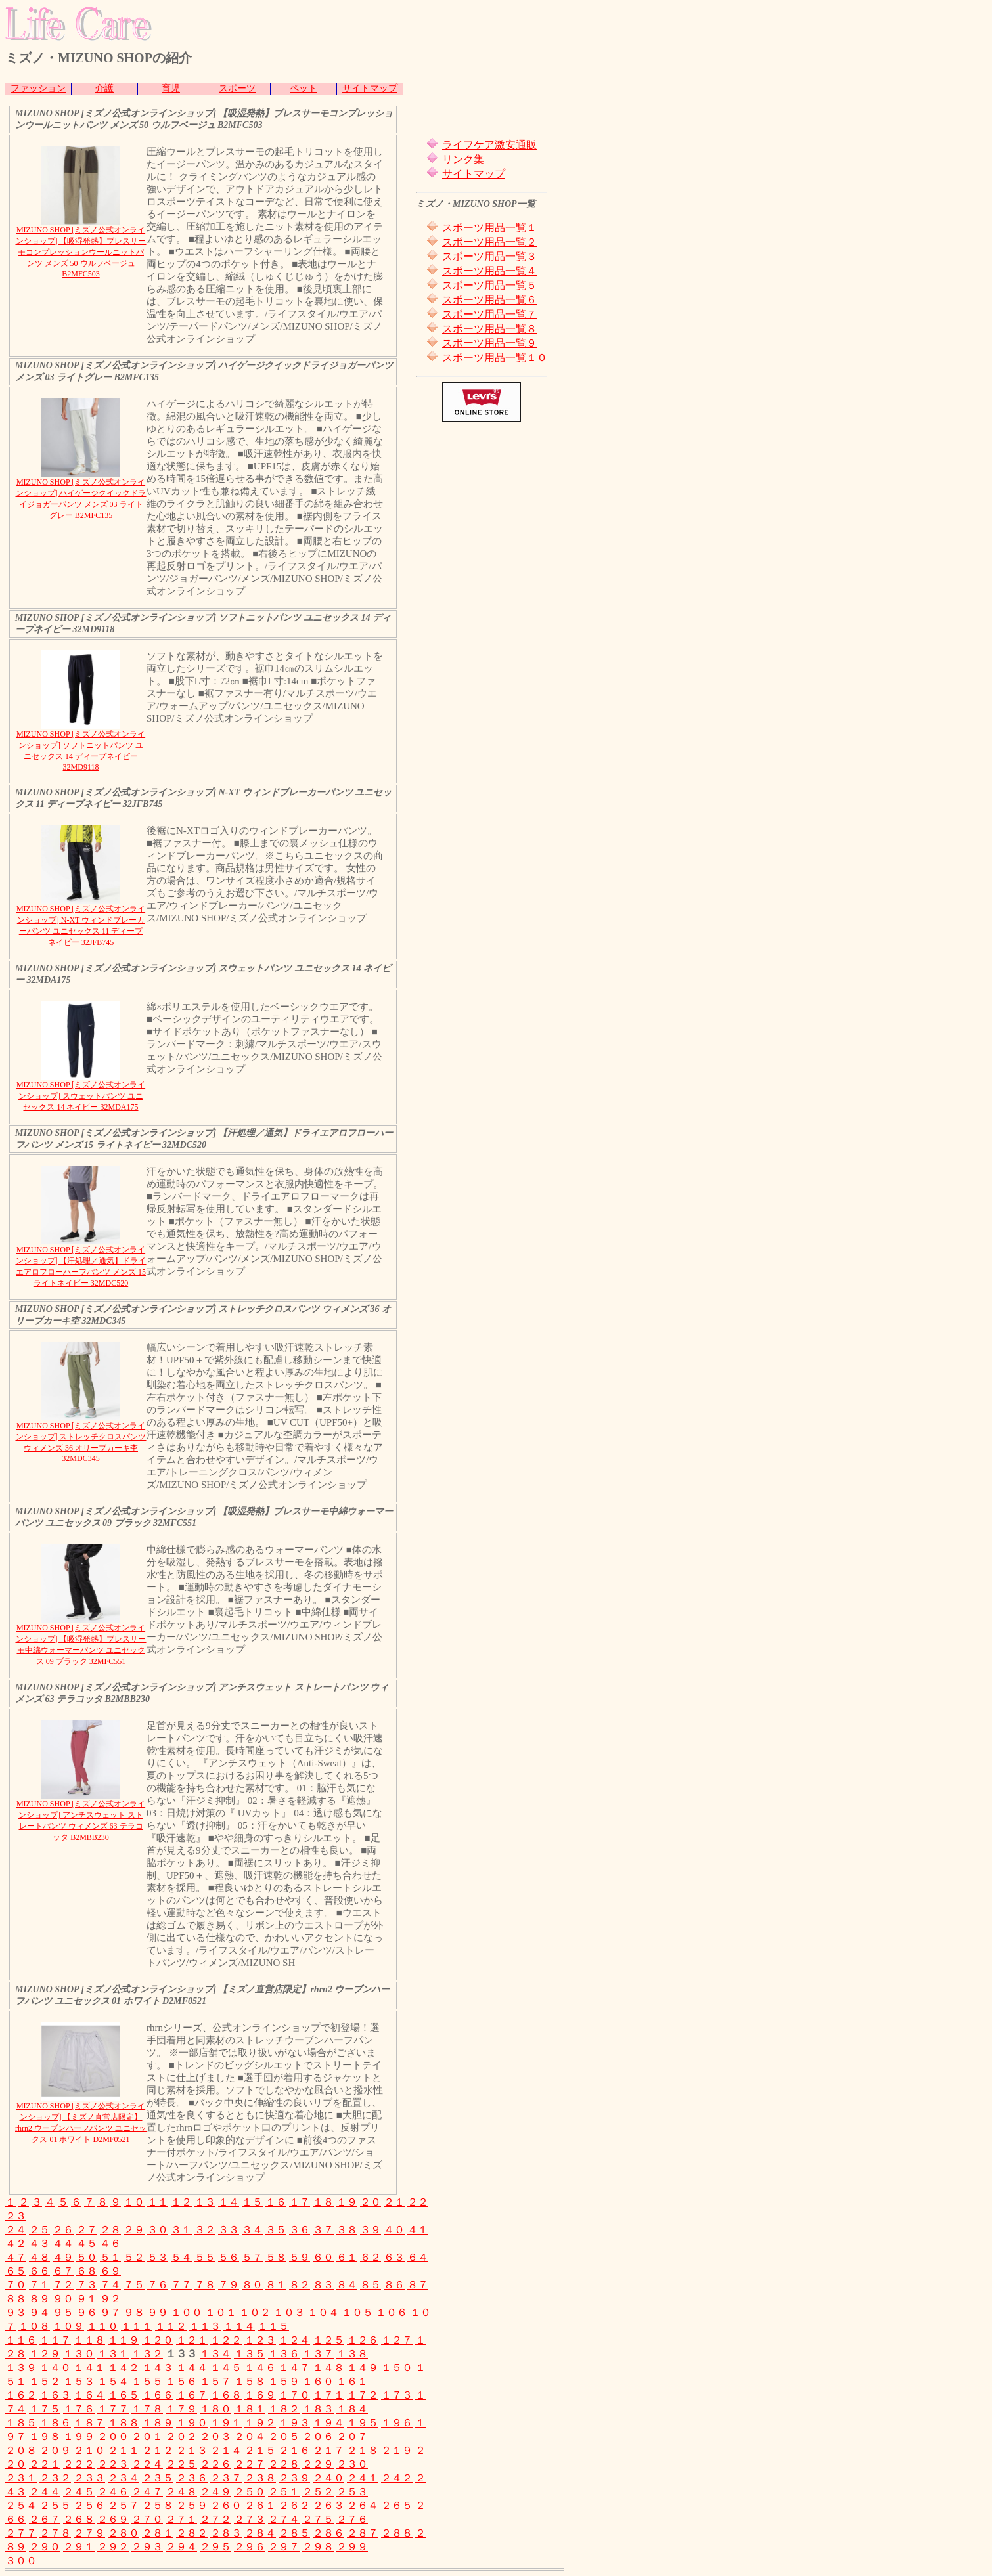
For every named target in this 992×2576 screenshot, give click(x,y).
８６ (394, 2284)
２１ (394, 2202)
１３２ (147, 2353)
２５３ (352, 2491)
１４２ (123, 2367)
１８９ (157, 2422)
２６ (63, 2229)
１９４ (328, 2422)
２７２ (215, 2519)
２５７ (123, 2505)
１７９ (181, 2408)
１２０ (157, 2340)
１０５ (357, 2312)
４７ (15, 2257)
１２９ (44, 2353)
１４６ (260, 2367)
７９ (228, 2284)
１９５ (362, 2422)
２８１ (157, 2533)
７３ (86, 2284)
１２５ (328, 2340)
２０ (370, 2202)
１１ (157, 2202)
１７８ (147, 2408)
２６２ (294, 2505)
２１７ (328, 2450)
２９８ (318, 2546)
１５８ (249, 2381)
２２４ (147, 2464)
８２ (299, 2284)
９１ (86, 2298)
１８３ (318, 2408)
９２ (110, 2298)
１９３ (294, 2422)
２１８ (362, 2450)
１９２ (260, 2422)
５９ (299, 2257)
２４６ (113, 2491)
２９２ (113, 2546)
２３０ (352, 2464)
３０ (157, 2229)
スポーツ (237, 88)
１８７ (89, 2422)
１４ (228, 2202)
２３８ (260, 2477)
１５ (252, 2202)
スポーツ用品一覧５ (489, 285)
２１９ (397, 2450)
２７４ (284, 2519)
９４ (39, 2312)
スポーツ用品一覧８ (489, 328)
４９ (63, 2257)
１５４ (113, 2381)
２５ (39, 2229)
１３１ (113, 2353)
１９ (346, 2202)
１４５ (226, 2367)
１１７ (55, 2340)
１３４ (215, 2353)
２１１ (123, 2450)
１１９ (123, 2340)
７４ (110, 2284)
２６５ (397, 2505)
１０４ (323, 2312)
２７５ (318, 2519)
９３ (15, 2312)
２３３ (89, 2477)
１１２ (171, 2326)
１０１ (221, 2312)
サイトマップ (369, 88)
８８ (15, 2298)
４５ (86, 2243)
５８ (275, 2257)
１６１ (352, 2381)
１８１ (249, 2408)
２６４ (362, 2505)
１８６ (55, 2422)
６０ (323, 2257)
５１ (110, 2257)
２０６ (318, 2436)
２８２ (192, 2533)
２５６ (89, 2505)
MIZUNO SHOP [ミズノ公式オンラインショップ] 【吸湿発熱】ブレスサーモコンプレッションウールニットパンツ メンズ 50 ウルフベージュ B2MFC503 (81, 251)
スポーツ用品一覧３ (489, 256)
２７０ (147, 2519)
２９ (134, 2229)
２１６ (294, 2450)
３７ (323, 2229)
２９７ (284, 2546)
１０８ (34, 2326)
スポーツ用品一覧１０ (494, 357)
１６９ (260, 2395)
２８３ (226, 2533)
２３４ (123, 2477)
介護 (104, 88)
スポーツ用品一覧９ (489, 343)
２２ (417, 2202)
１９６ (397, 2422)
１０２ (255, 2312)
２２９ (318, 2464)
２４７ (147, 2491)
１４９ (362, 2367)
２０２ (181, 2436)
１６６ (157, 2395)
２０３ (215, 2436)
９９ (157, 2312)
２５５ (55, 2505)
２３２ (55, 2477)
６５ (15, 2271)
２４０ (328, 2477)
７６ (157, 2284)
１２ (181, 2202)
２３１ (21, 2477)
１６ (275, 2202)
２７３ (249, 2519)
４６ (110, 2243)
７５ (134, 2284)
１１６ (21, 2340)
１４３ (157, 2367)
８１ (275, 2284)
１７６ (79, 2408)
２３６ (192, 2477)
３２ (204, 2229)
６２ (370, 2257)
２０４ (249, 2436)
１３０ (79, 2353)
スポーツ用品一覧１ (489, 227)
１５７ (215, 2381)
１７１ (328, 2395)
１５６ (181, 2381)
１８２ (284, 2408)
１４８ (328, 2367)
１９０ (192, 2422)
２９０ (44, 2546)
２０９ (55, 2450)
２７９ (89, 2533)
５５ (204, 2257)
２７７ (21, 2533)
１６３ (55, 2395)
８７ (417, 2284)
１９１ (226, 2422)
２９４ (181, 2546)
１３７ (318, 2353)
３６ (299, 2229)
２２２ (79, 2464)
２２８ (284, 2464)
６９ (110, 2271)
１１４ (239, 2326)
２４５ (79, 2491)
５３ (157, 2257)
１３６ (284, 2353)
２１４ (226, 2450)
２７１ (181, 2519)
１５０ (397, 2367)
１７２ (362, 2395)
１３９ (21, 2367)
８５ (370, 2284)
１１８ (89, 2340)
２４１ (362, 2477)
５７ (252, 2257)
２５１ (284, 2491)
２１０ (89, 2450)
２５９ (192, 2505)
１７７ (113, 2408)
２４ (15, 2229)
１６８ (226, 2395)
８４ (346, 2284)
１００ (186, 2312)
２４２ (397, 2477)
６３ (394, 2257)
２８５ (294, 2533)
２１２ (157, 2450)
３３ (228, 2229)
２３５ (157, 2477)
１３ (204, 2202)
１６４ (89, 2395)
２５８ (157, 2505)
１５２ (44, 2381)
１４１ (89, 2367)
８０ (252, 2284)
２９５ (215, 2546)
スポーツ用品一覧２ (489, 242)
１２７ (397, 2340)
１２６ (362, 2340)
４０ (394, 2229)
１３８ (352, 2353)
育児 (171, 88)
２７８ (55, 2533)
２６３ (328, 2505)
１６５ (123, 2395)
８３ (323, 2284)
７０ (15, 2284)
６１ (346, 2257)
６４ (417, 2257)
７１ (39, 2284)
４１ (417, 2229)
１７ (299, 2202)
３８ (346, 2229)
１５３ (79, 2381)
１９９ (79, 2436)
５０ (86, 2257)
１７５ (44, 2408)
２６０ (226, 2505)
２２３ (113, 2464)
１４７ (294, 2367)
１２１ (192, 2340)
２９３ (147, 2546)
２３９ (294, 2477)
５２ (134, 2257)
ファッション (38, 88)
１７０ (294, 2395)
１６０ (318, 2381)
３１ (181, 2229)
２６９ (113, 2519)
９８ (134, 2312)
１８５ (21, 2422)
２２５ (181, 2464)
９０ (63, 2298)
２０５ (284, 2436)
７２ (63, 2284)
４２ (15, 2243)
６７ (63, 2271)
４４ (63, 2243)
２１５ (260, 2450)
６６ (39, 2271)
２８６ (328, 2533)
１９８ (44, 2436)
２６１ (260, 2505)
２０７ (352, 2436)
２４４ (44, 2491)
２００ (113, 2436)
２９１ (79, 2546)
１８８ (123, 2422)
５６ (228, 2257)
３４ (252, 2229)
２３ (15, 2215)
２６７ (44, 2519)
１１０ (102, 2326)
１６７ (192, 2395)
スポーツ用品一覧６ (489, 299)
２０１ (147, 2436)
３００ (21, 2560)
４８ (39, 2257)
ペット (303, 88)
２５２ (318, 2491)
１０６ (391, 2312)
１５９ (284, 2381)
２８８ (397, 2533)
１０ (134, 2202)
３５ (275, 2229)
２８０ (123, 2533)
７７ (181, 2284)
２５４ (21, 2505)
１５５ (147, 2381)
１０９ (68, 2326)
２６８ (79, 2519)
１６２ (21, 2395)
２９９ (352, 2546)
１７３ (397, 2395)
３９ (370, 2229)
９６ (86, 2312)
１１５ (273, 2326)
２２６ (215, 2464)
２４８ (181, 2491)
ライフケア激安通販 (489, 144)
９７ (110, 2312)
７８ (204, 2284)
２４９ (215, 2491)
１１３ (205, 2326)
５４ (181, 2257)
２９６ (249, 2546)
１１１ (136, 2326)
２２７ (249, 2464)
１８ (323, 2202)
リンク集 (463, 159)
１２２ (226, 2340)
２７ (86, 2229)
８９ (39, 2298)
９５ (63, 2312)
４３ (39, 2243)
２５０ (249, 2491)
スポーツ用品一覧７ (489, 314)
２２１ (44, 2464)
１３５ (249, 2353)
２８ (110, 2229)
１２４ (294, 2340)
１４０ (55, 2367)
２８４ (260, 2533)
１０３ (289, 2312)
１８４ (352, 2408)
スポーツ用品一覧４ (489, 270)
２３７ (226, 2477)
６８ (86, 2271)
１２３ (260, 2340)
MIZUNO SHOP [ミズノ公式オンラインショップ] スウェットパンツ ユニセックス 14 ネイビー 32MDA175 (80, 1096)
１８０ (215, 2408)
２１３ (192, 2450)
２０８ (21, 2450)
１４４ (192, 2367)
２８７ (362, 2533)
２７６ (352, 2519)
